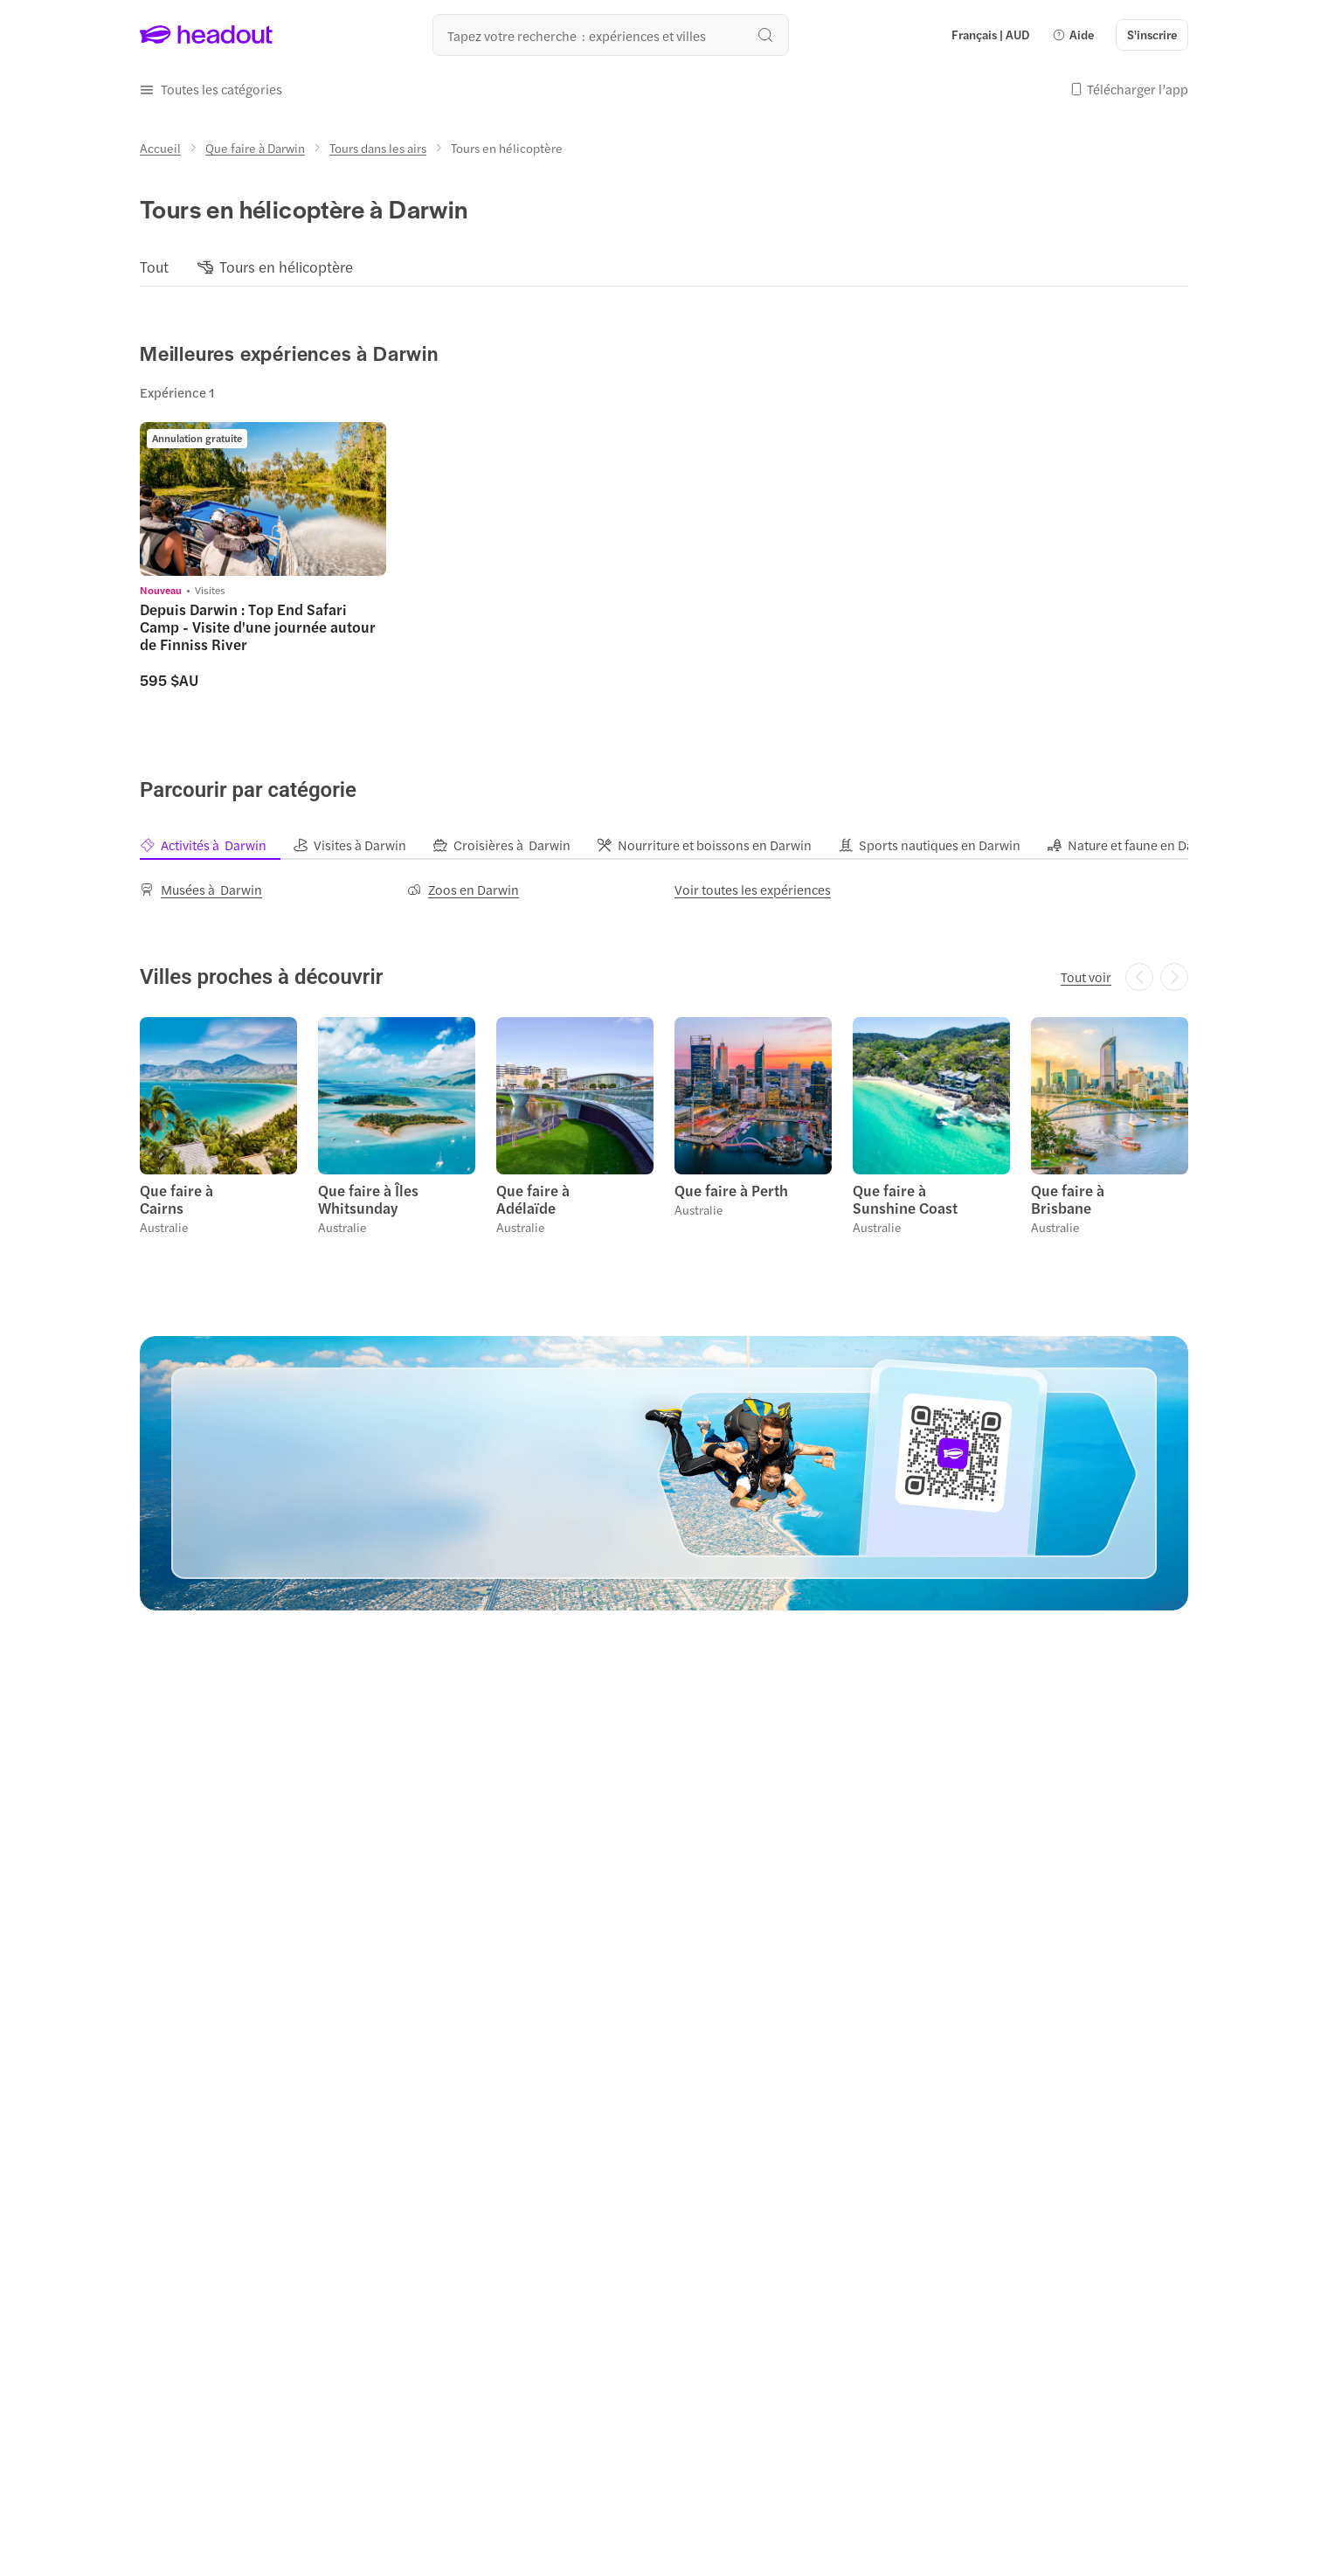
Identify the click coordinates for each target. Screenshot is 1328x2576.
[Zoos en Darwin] (463, 889)
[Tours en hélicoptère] (286, 267)
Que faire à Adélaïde (533, 1198)
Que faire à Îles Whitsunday (368, 1198)
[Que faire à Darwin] (255, 148)
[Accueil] (160, 148)
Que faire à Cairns (176, 1198)
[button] (1073, 35)
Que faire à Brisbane (1067, 1198)
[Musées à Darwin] (201, 889)
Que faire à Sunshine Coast (905, 1198)
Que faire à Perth (731, 1190)
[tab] (216, 845)
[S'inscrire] (1152, 35)
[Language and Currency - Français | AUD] (990, 35)
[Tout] (154, 267)
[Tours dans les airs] (377, 148)
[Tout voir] (1086, 977)
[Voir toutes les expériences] (752, 889)
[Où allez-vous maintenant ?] (610, 35)
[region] (664, 266)
